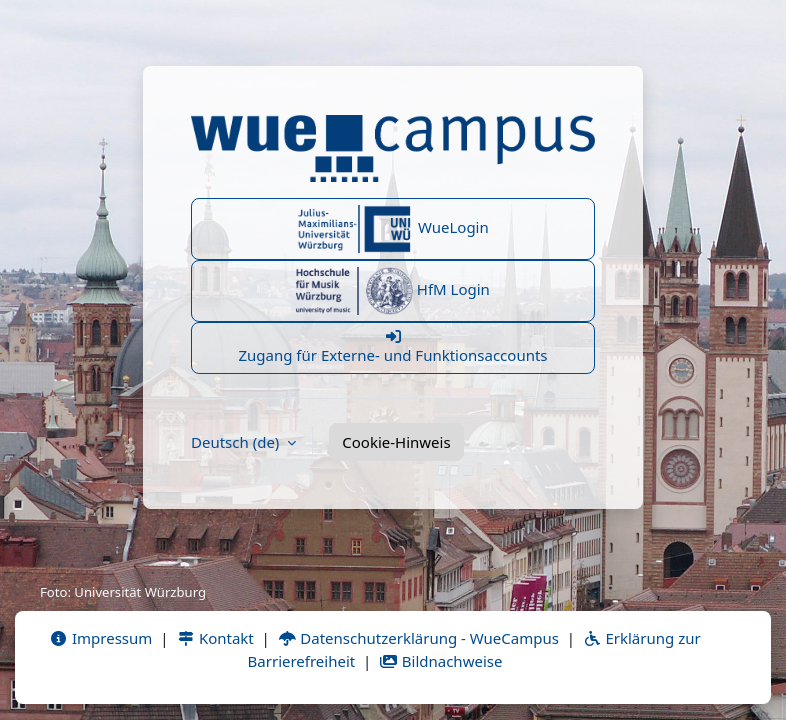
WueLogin (393, 229)
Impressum (100, 638)
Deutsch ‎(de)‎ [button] (237, 442)
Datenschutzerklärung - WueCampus (418, 638)
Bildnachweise (440, 661)
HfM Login (393, 291)
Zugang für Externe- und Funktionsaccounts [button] (393, 347)
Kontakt (215, 638)
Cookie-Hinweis (396, 442)
